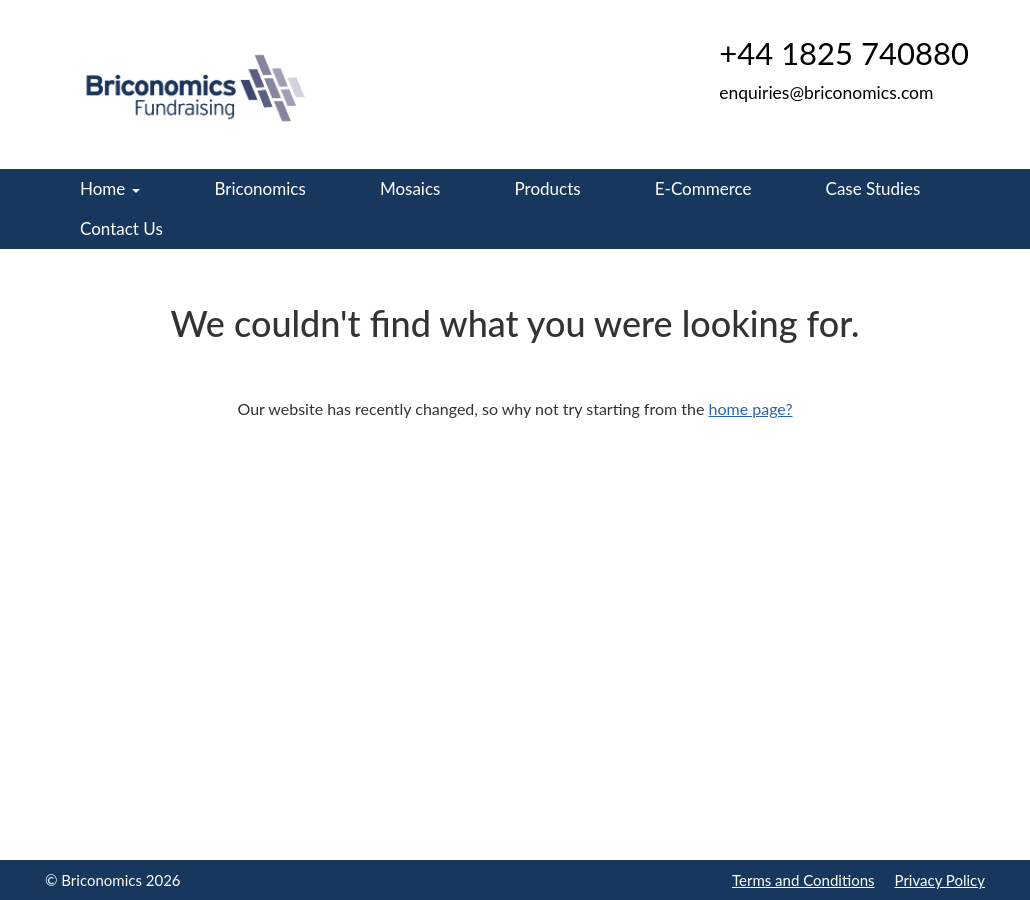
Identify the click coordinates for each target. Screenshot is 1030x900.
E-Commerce (703, 188)
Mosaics (410, 188)
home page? (751, 408)
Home (110, 188)
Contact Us (121, 228)
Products (548, 188)
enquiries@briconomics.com (826, 92)
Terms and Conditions (803, 880)
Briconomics (259, 188)
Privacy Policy (940, 880)
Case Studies (873, 188)
